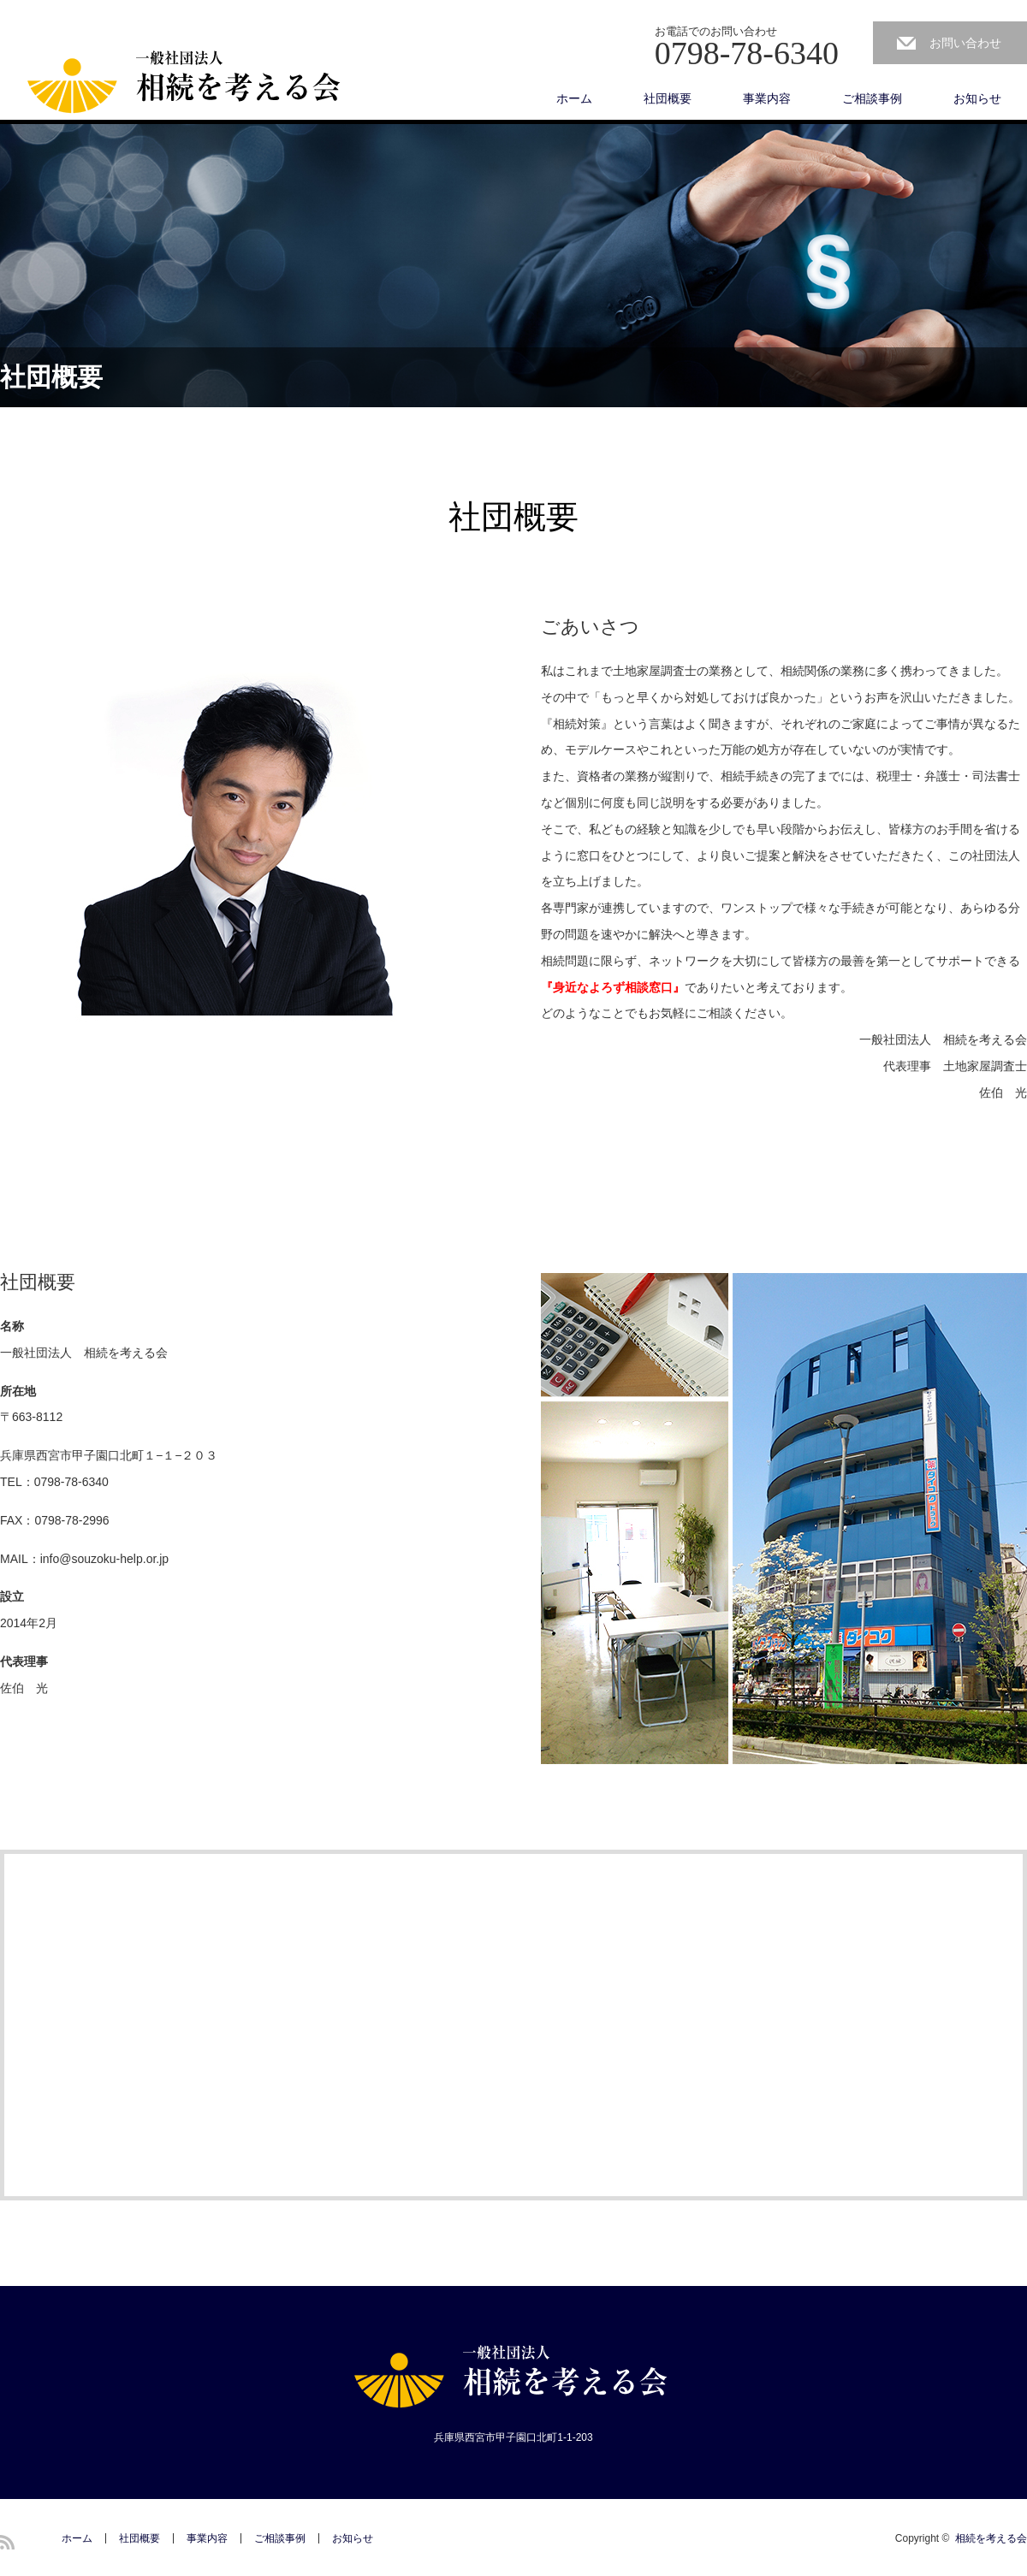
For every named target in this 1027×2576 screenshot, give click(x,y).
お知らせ (977, 98)
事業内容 (767, 98)
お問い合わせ (965, 43)
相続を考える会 (991, 2538)
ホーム (574, 98)
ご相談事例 (872, 98)
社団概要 (668, 98)
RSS (7, 2542)
